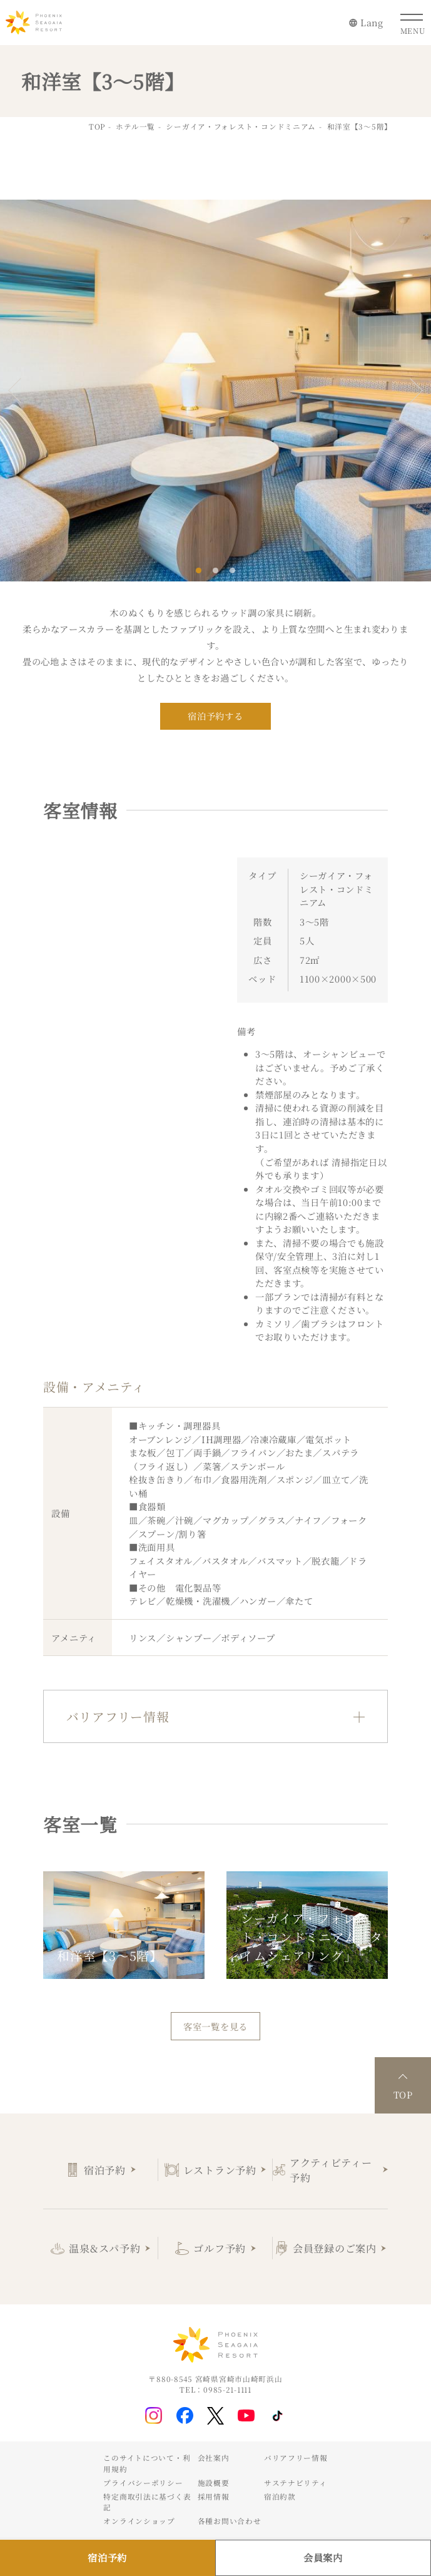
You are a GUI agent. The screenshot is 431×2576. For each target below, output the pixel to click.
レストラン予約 (219, 2169)
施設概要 (214, 2483)
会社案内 (214, 2458)
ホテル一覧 (135, 126)
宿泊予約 (105, 2169)
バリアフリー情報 (296, 2458)
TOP (97, 126)
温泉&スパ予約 (104, 2248)
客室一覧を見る (215, 2026)
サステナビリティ (295, 2483)
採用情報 (214, 2497)
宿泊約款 (280, 2497)
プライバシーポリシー (143, 2483)
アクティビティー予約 (331, 2170)
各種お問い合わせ (229, 2521)
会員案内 (323, 2557)
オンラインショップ (139, 2521)
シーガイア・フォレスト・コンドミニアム (241, 126)
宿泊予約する (215, 715)
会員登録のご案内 (335, 2248)
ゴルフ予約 (219, 2248)
